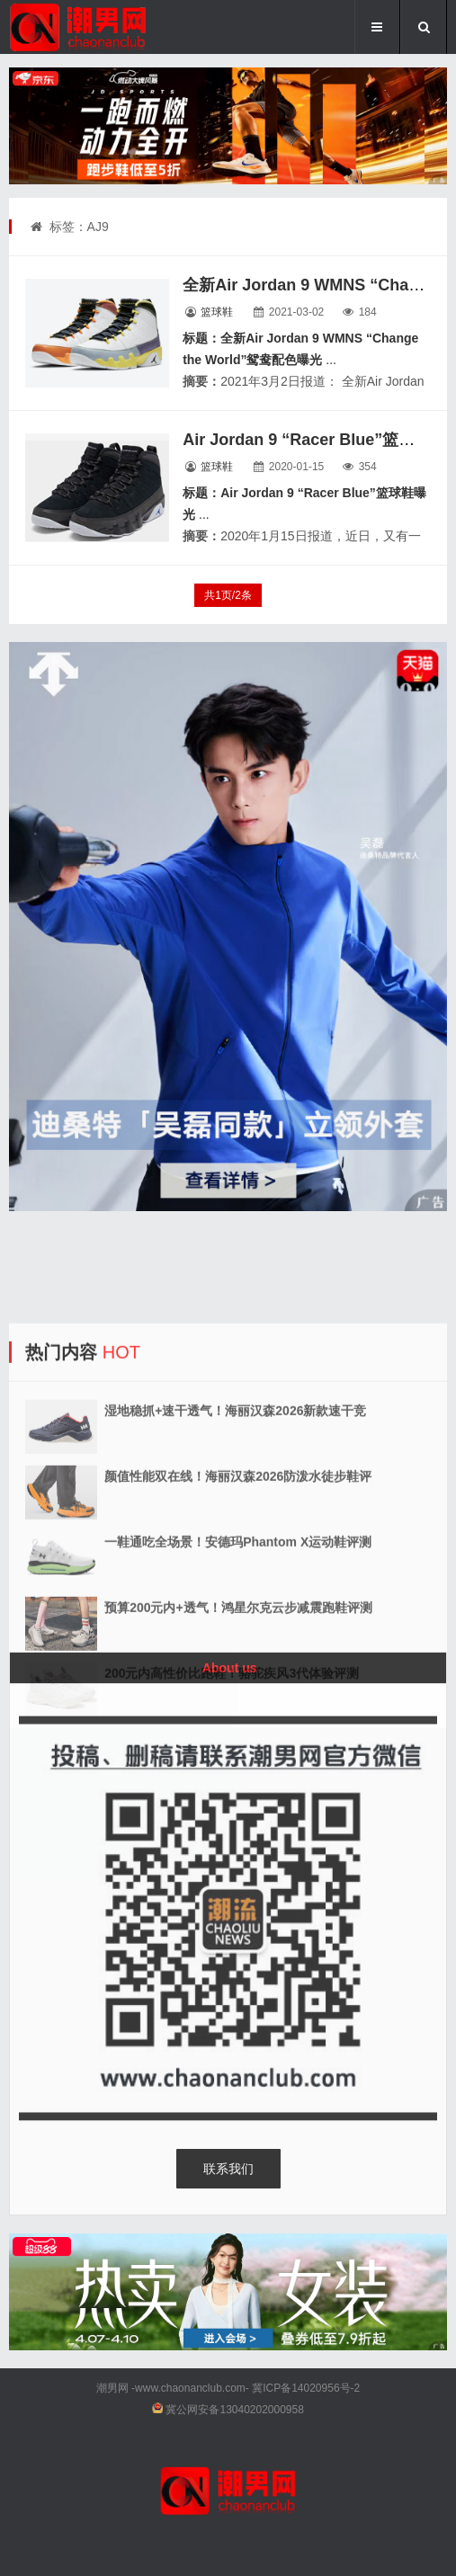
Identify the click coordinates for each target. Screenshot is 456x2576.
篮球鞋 (217, 312)
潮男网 (112, 2388)
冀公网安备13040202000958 (234, 2409)
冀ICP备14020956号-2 (306, 2388)
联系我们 (228, 2169)
